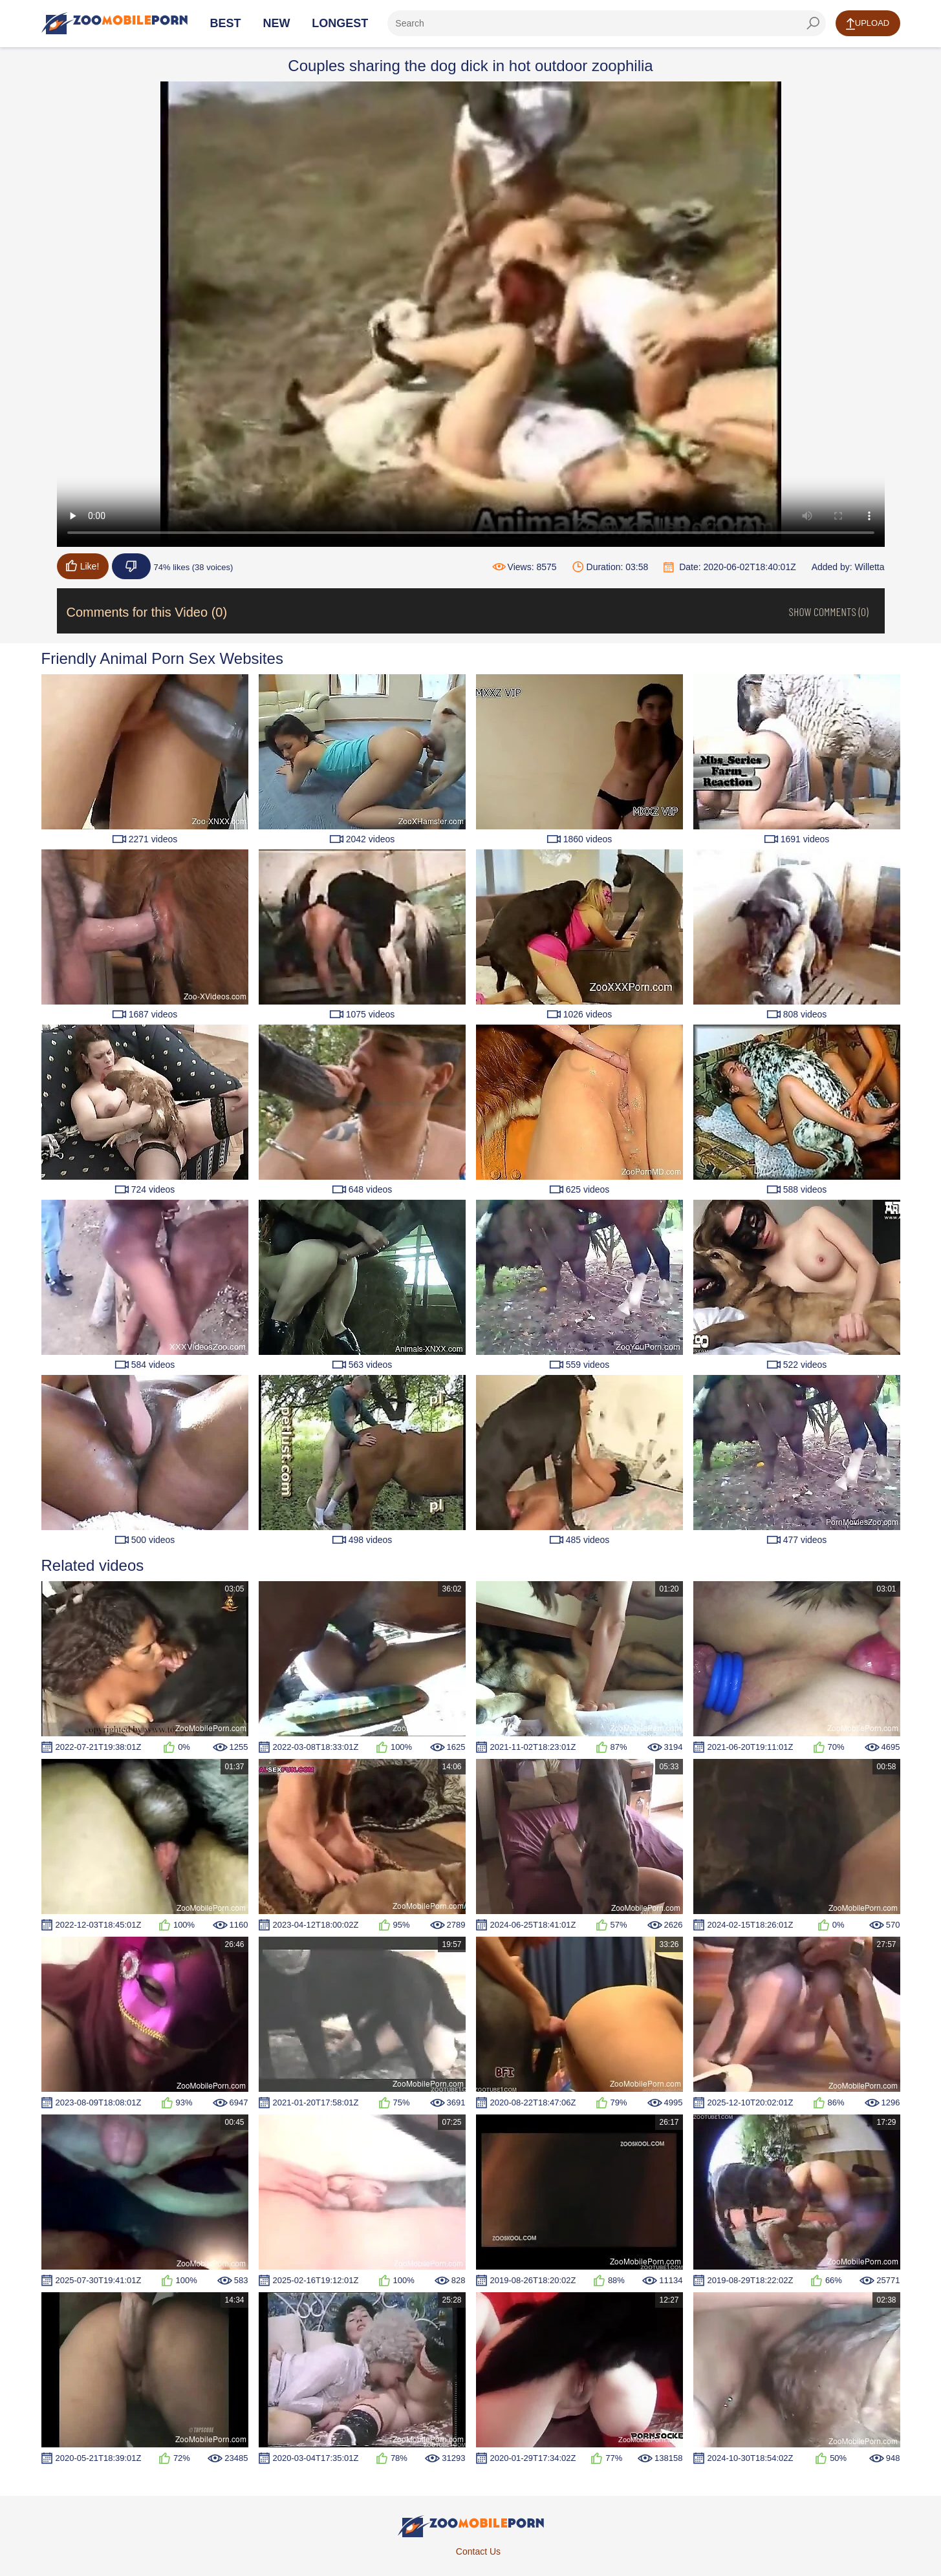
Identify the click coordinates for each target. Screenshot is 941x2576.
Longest (340, 23)
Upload (867, 23)
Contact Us (478, 2551)
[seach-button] (813, 23)
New (276, 23)
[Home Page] (114, 23)
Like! (83, 565)
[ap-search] (606, 23)
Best (225, 23)
